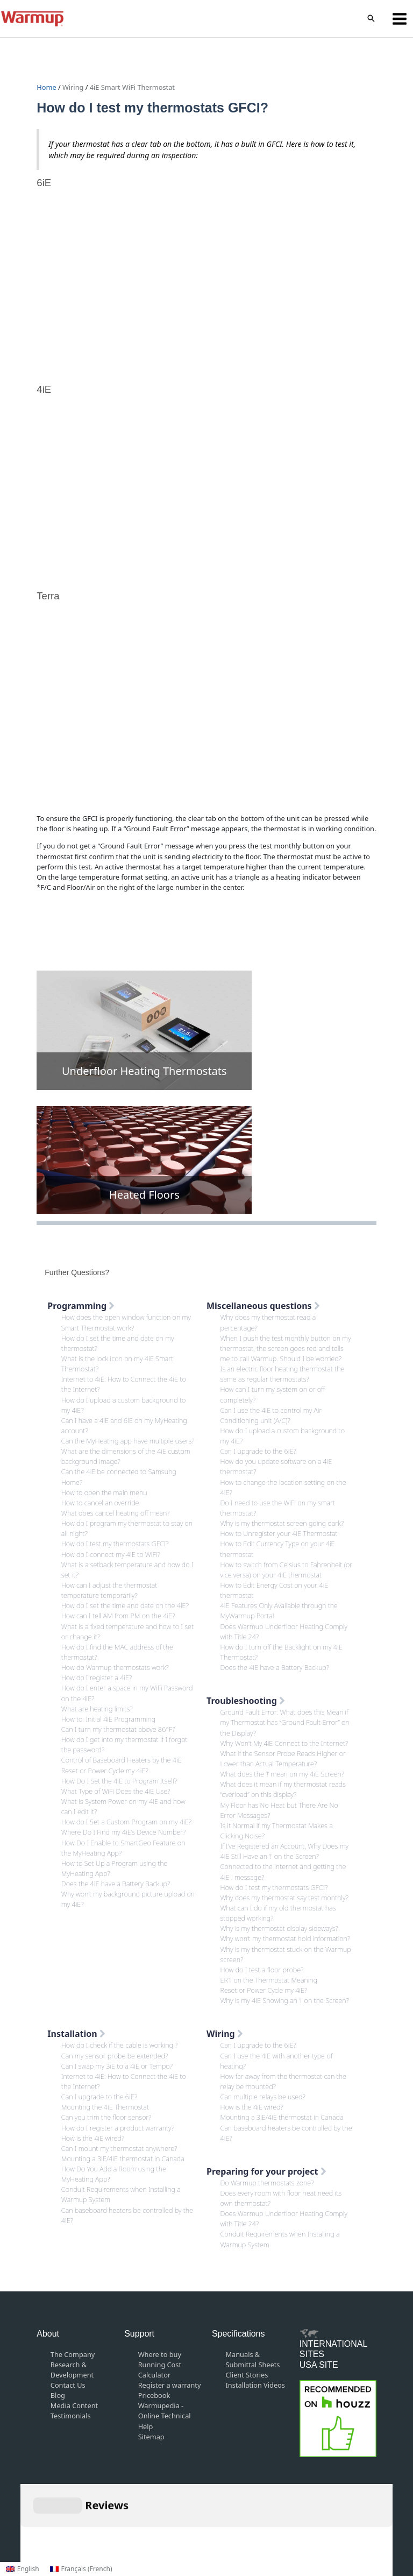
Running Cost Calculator (159, 2370)
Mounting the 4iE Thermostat (105, 2107)
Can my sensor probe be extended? (114, 2056)
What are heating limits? (97, 1709)
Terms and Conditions (185, 2523)
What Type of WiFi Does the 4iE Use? (115, 1791)
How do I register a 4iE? (96, 1677)
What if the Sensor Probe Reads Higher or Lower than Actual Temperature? (283, 1758)
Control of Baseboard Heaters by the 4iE (121, 1760)
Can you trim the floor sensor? (106, 2117)
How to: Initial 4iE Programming (108, 1719)
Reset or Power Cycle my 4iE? (104, 1770)
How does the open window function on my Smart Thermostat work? (126, 1322)
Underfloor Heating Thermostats (144, 1071)
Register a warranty (169, 2385)
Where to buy (159, 2354)
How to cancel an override (100, 1503)
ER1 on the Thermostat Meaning (269, 1980)
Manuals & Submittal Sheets (253, 2359)
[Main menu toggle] (400, 18)
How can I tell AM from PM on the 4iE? (118, 1615)
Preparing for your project (266, 2171)
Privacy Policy (254, 2523)
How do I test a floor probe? (262, 1970)
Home (47, 87)
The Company (73, 2354)
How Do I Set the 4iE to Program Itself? (119, 1781)
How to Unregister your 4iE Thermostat (279, 1533)
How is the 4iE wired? (92, 2138)
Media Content (74, 2405)
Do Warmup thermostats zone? (267, 2183)
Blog (58, 2395)
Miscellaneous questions (263, 1306)
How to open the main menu (104, 1492)
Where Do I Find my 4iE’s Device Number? (123, 1832)
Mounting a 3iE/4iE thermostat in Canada (122, 2158)
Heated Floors (144, 1194)
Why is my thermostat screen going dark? (282, 1523)
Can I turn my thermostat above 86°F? (118, 1729)
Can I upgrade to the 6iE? (258, 1451)
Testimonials (71, 2416)
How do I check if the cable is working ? (119, 2045)
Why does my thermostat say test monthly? (284, 1897)
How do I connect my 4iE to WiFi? (110, 1554)
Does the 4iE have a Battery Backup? (115, 1883)
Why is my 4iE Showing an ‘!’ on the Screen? (284, 2000)
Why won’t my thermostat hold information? (285, 1938)
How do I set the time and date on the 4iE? (125, 1605)
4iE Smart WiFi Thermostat (132, 87)
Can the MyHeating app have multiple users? (128, 1441)
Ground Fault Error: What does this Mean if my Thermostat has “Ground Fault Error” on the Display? (285, 1722)
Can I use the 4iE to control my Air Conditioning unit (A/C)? (271, 1415)
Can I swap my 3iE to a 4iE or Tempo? (117, 2066)
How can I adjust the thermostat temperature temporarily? (109, 1590)
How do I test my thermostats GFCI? (115, 1543)
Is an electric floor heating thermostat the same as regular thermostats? (282, 1374)
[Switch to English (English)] (23, 2569)
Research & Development (72, 2370)
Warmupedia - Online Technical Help (164, 2416)
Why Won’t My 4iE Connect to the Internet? (284, 1743)
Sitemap (151, 2436)
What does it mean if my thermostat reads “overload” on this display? (283, 1789)
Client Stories (247, 2375)
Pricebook (154, 2395)
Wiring (72, 87)
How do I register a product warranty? (117, 2128)
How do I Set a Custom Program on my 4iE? (126, 1822)
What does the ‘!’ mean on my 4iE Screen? (282, 1774)
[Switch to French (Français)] (81, 2569)
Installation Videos (255, 2385)
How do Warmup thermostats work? (115, 1667)
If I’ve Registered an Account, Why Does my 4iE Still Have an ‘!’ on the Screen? (284, 1851)
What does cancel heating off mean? (115, 1513)
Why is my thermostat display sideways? (279, 1928)
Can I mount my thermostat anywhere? (119, 2148)
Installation (76, 2034)
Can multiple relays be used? (262, 2096)
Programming (81, 1306)
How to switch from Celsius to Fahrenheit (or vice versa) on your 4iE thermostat (286, 1570)
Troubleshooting (245, 1701)
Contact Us (68, 2385)
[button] (371, 18)
